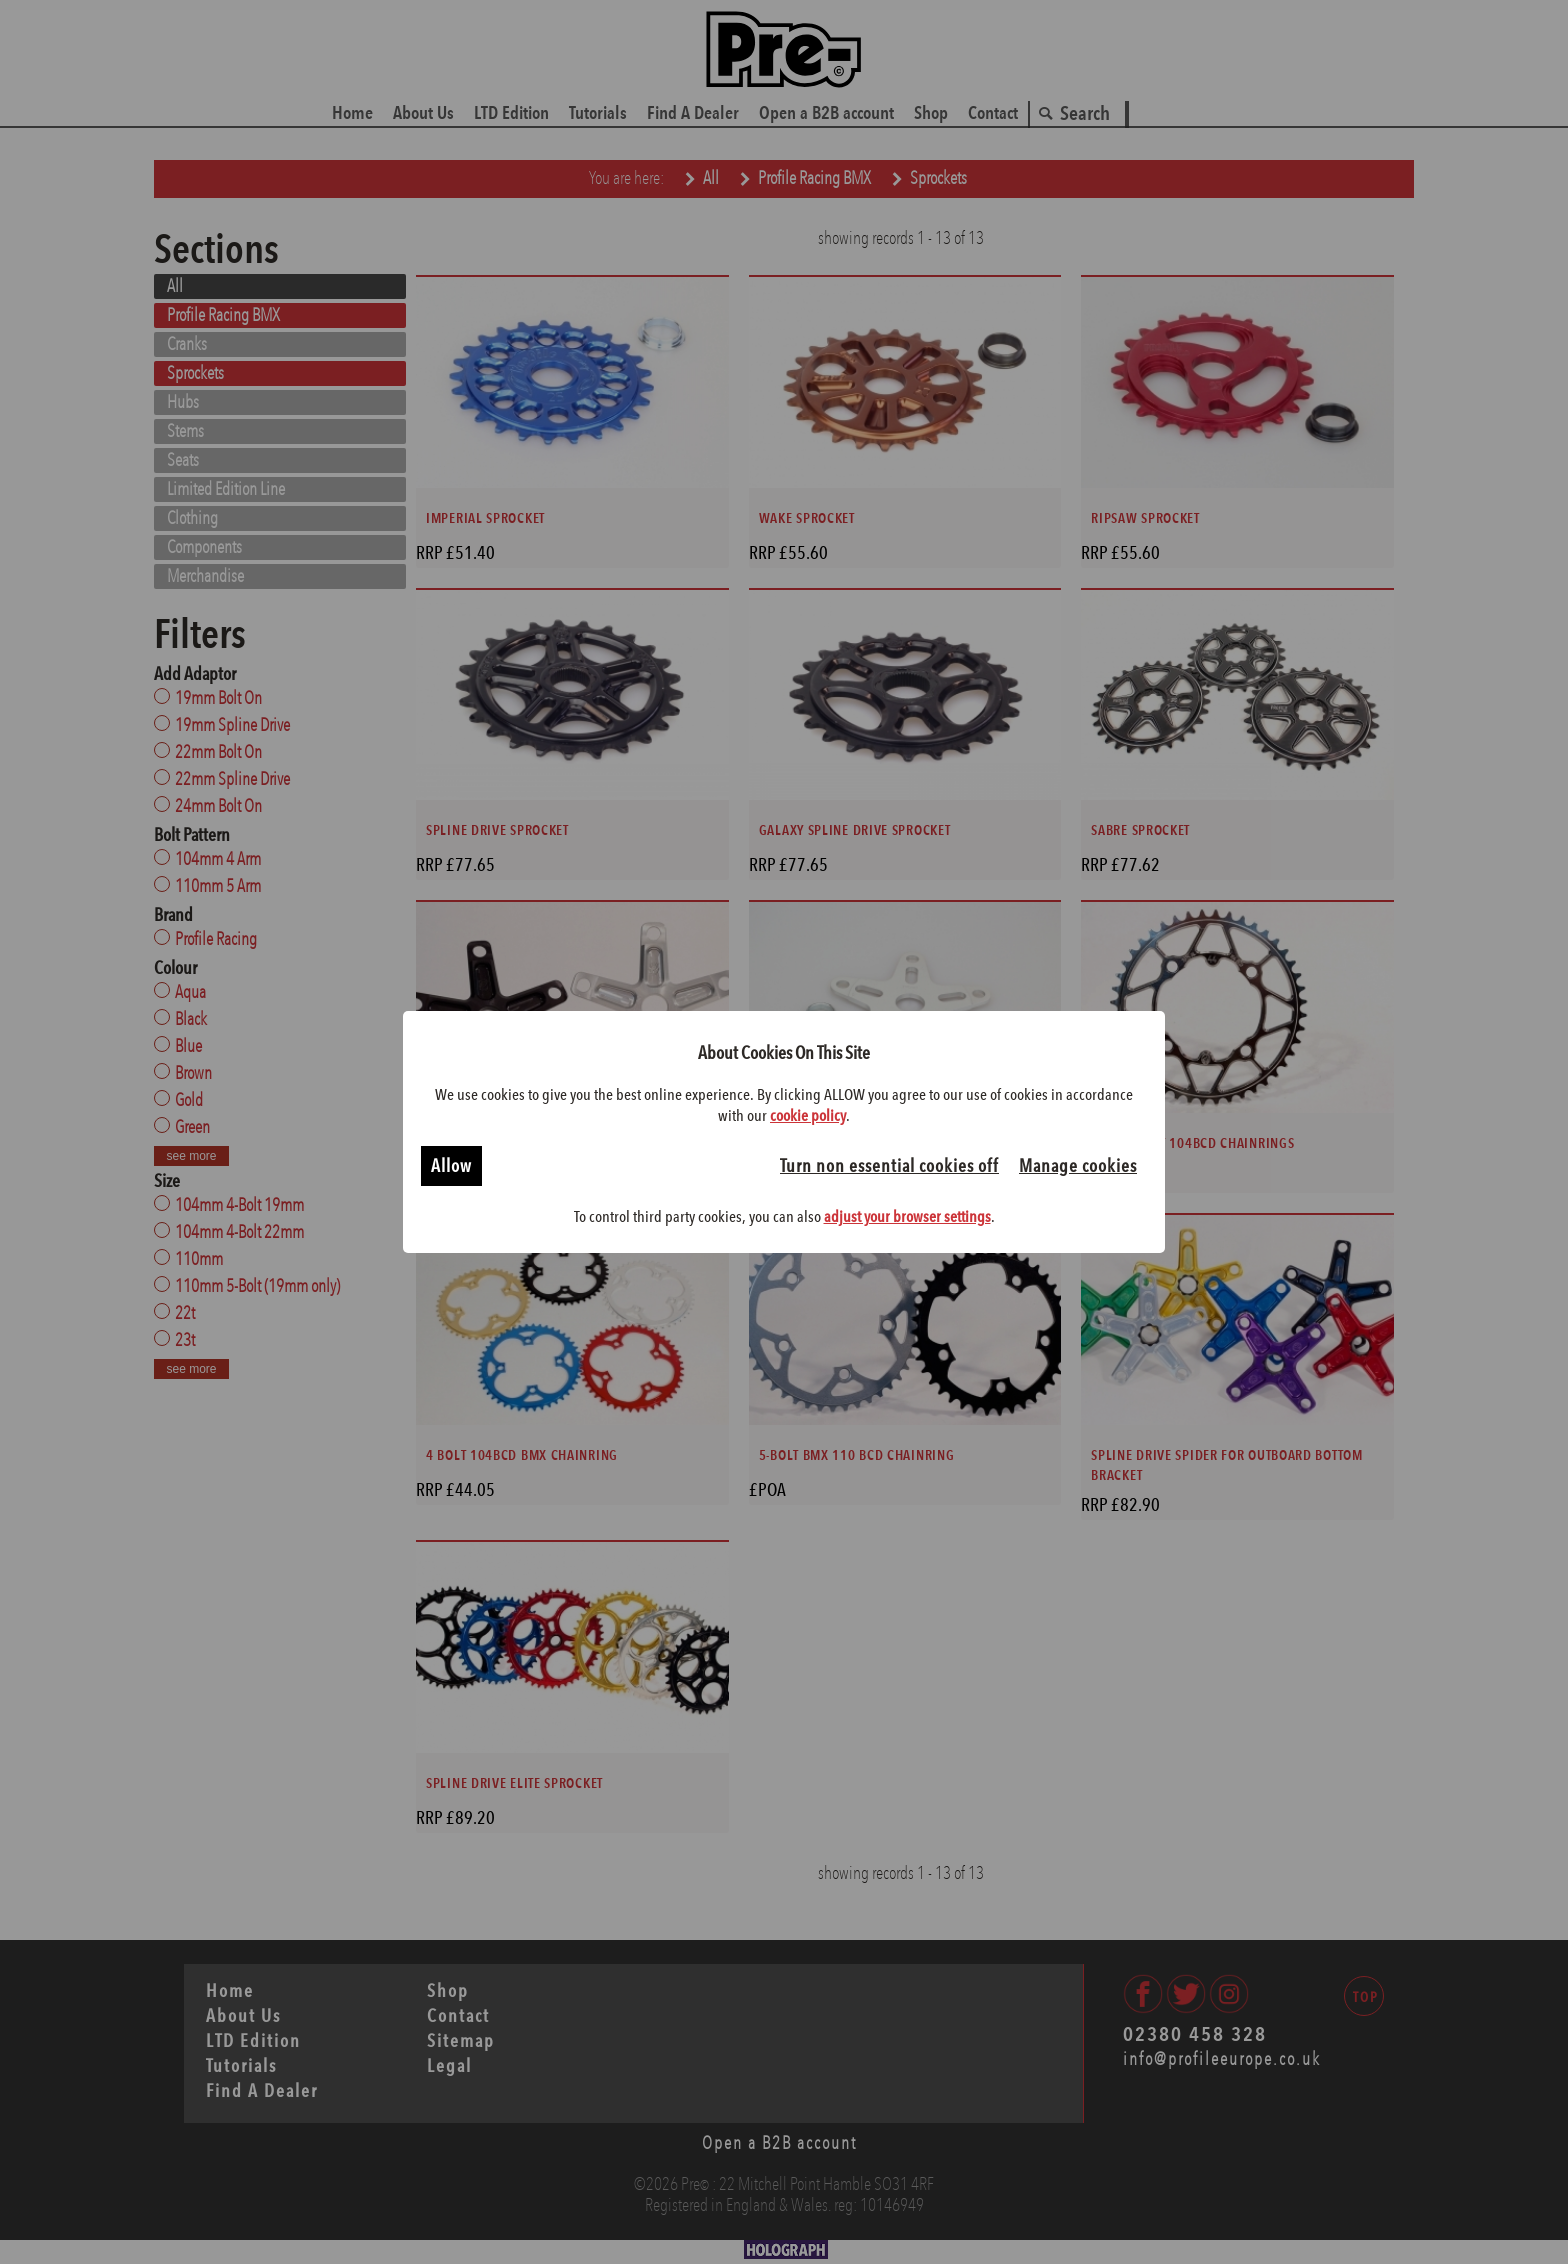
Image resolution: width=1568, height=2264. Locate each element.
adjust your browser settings (907, 1216)
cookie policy (808, 1115)
